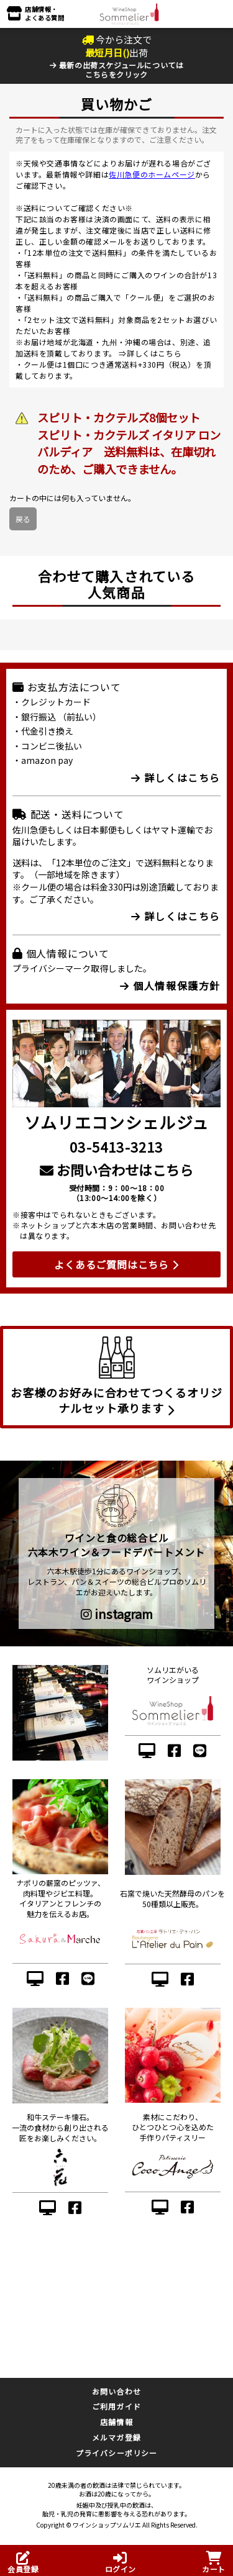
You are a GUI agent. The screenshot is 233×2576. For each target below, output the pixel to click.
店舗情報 (116, 2421)
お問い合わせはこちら (116, 1169)
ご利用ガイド (116, 2406)
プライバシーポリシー (117, 2452)
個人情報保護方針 (170, 985)
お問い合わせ (116, 2391)
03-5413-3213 (116, 1146)
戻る (23, 519)
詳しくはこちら (154, 353)
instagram (117, 1614)
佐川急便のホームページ (152, 174)
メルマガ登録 (116, 2437)
